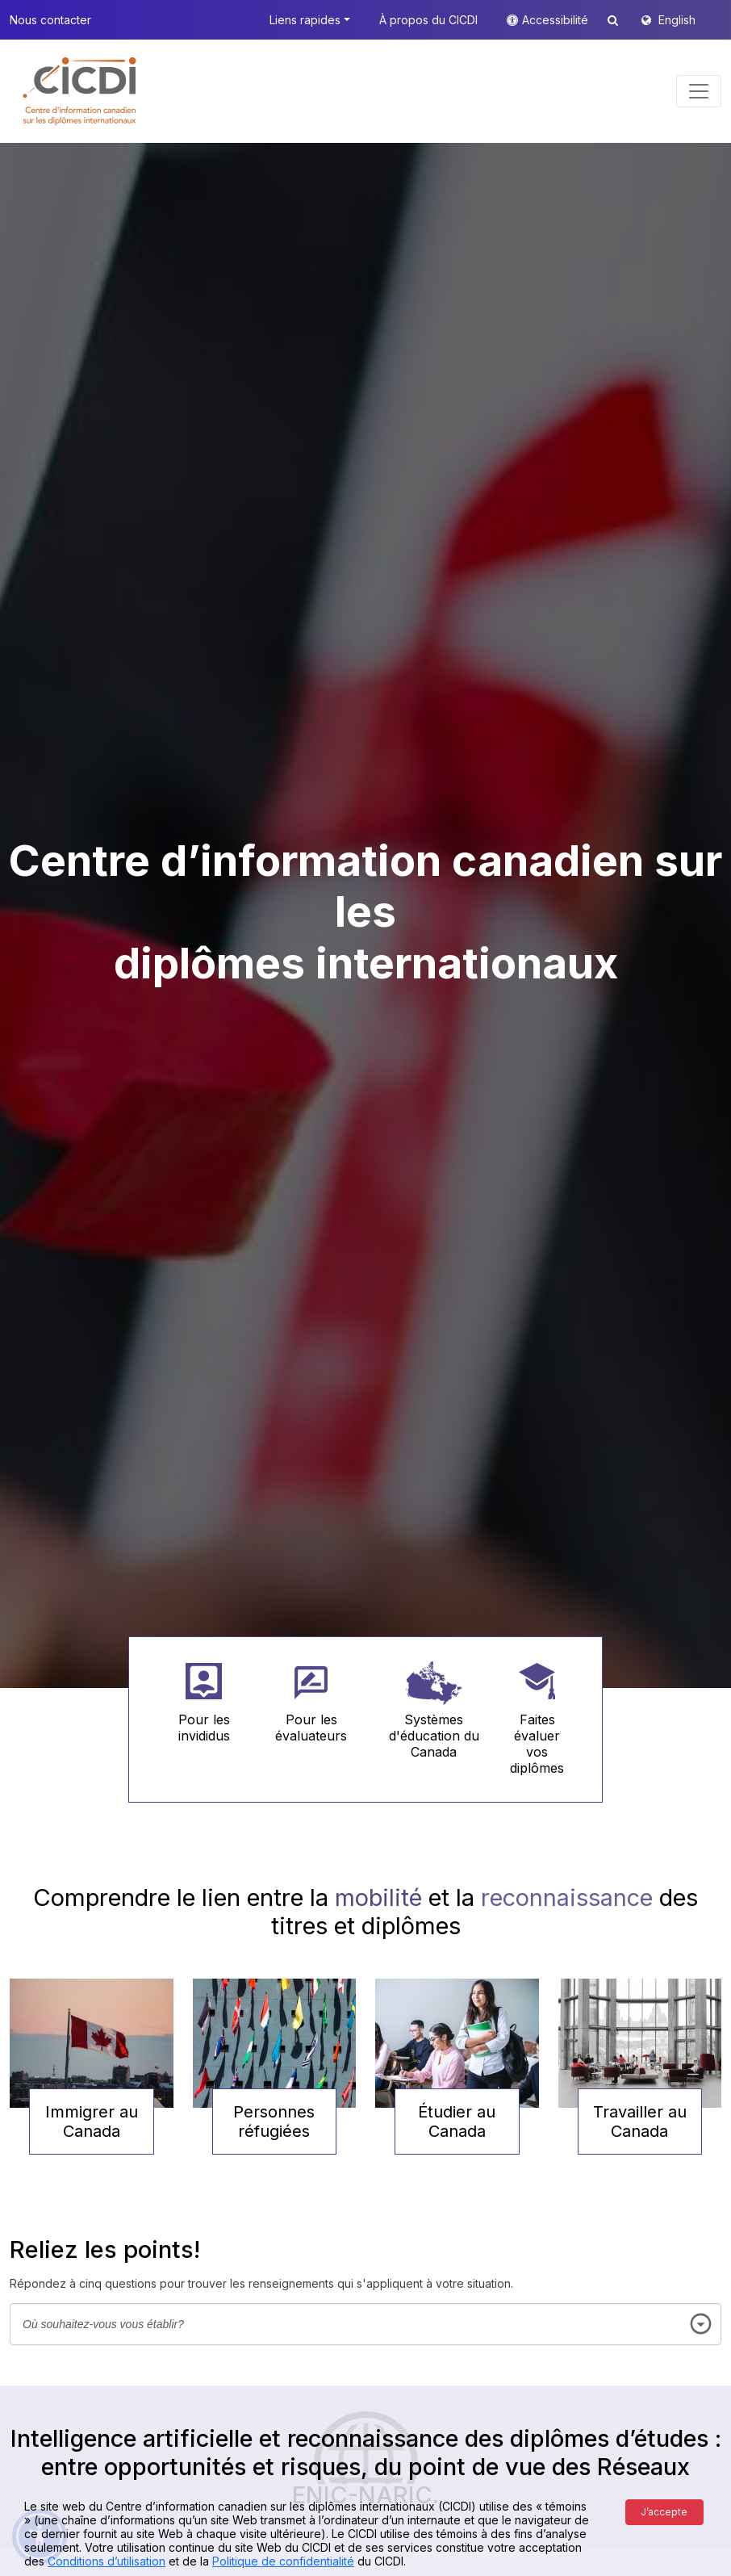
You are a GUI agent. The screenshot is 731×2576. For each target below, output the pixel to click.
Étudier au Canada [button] (456, 2121)
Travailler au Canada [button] (640, 2121)
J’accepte (664, 2512)
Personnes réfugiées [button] (274, 2121)
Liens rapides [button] (304, 20)
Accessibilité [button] (556, 20)
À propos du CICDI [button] (428, 20)
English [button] (676, 20)
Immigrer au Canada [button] (91, 2121)
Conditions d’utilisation (106, 2561)
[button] (80, 91)
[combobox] (365, 2324)
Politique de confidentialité (283, 2561)
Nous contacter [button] (50, 20)
